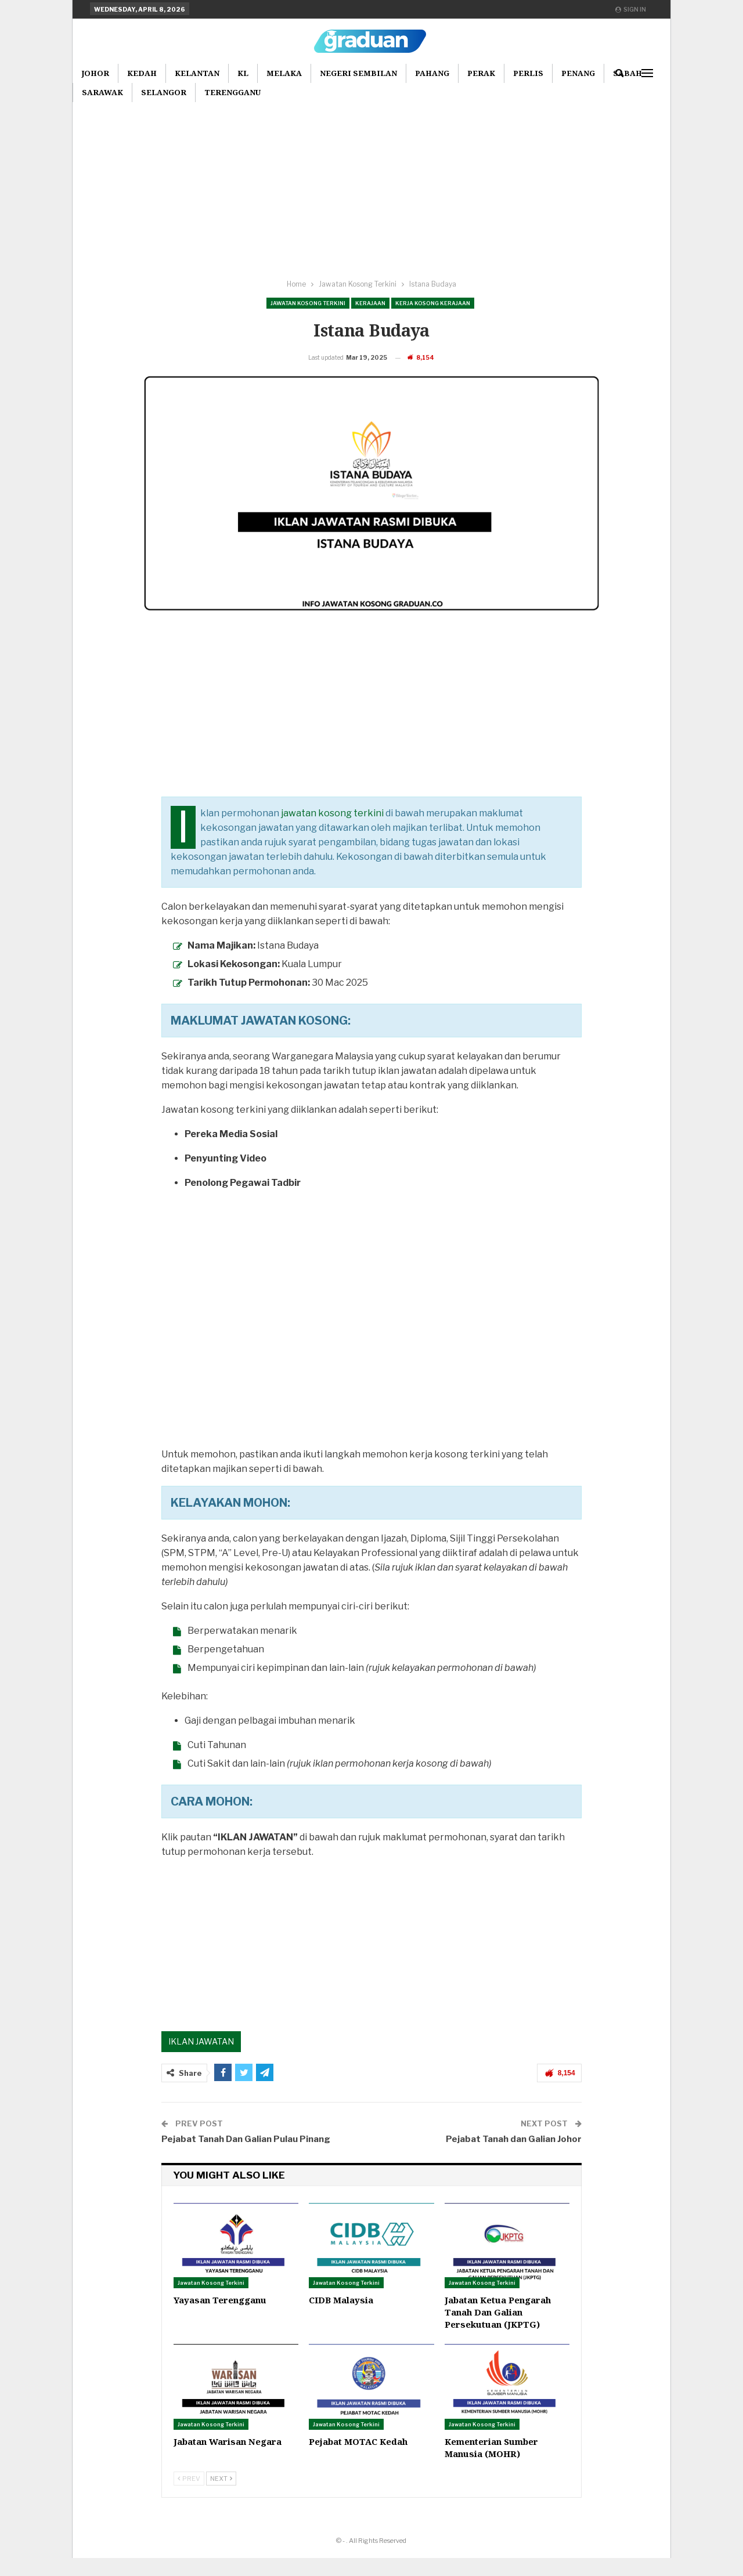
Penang (578, 73)
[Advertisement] (371, 185)
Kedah (142, 73)
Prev (189, 2496)
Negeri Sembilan (358, 73)
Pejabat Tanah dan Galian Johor (514, 2157)
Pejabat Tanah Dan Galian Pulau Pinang (245, 2157)
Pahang (432, 73)
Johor (95, 73)
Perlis (528, 73)
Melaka (284, 73)
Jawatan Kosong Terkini (307, 303)
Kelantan (197, 73)
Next (221, 2496)
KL (242, 73)
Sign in (630, 9)
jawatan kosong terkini (332, 831)
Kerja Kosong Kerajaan (432, 303)
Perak (481, 73)
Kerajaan (370, 303)
